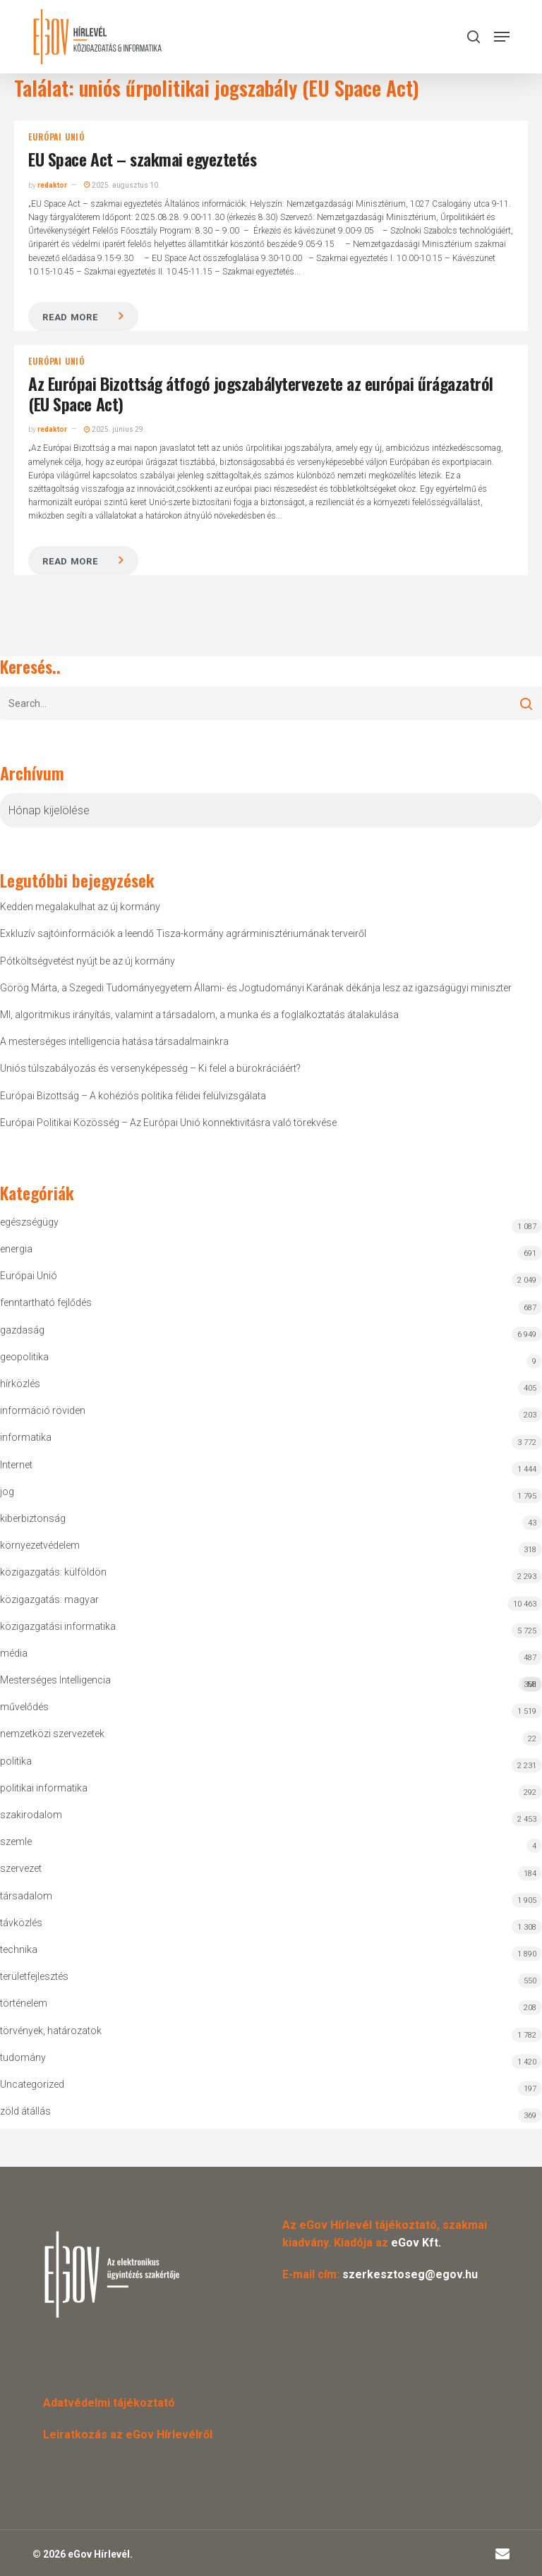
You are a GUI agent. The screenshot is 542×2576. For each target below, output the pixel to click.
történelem (23, 2003)
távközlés (21, 1922)
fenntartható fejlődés (46, 1302)
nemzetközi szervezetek (52, 1733)
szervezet (21, 1868)
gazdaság (22, 1330)
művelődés (24, 1706)
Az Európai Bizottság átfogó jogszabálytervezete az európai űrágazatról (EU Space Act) (260, 393)
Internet (16, 1464)
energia (16, 1248)
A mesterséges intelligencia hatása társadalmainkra (114, 1041)
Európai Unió (56, 137)
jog (7, 1491)
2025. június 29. (114, 429)
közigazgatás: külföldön (53, 1572)
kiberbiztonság (33, 1518)
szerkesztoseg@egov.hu (410, 2274)
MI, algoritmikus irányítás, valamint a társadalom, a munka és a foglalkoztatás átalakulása (199, 1014)
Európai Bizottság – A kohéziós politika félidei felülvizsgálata (133, 1095)
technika (18, 1949)
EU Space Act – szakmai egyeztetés (142, 158)
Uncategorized (32, 2084)
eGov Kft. (416, 2242)
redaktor (52, 185)
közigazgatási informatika (58, 1626)
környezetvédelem (40, 1545)
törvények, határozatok (51, 2030)
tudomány (23, 2057)
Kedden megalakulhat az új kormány (80, 906)
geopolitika (24, 1356)
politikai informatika (44, 1788)
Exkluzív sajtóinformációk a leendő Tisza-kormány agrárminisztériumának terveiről (183, 933)
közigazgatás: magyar (49, 1599)
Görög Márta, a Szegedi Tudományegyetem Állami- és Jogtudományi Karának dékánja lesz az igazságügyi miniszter (256, 987)
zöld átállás (25, 2111)
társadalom (26, 1895)
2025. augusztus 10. (122, 185)
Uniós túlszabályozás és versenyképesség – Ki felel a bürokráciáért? (150, 1068)
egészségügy (29, 1222)
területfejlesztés (34, 1976)
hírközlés (20, 1383)
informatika (26, 1437)
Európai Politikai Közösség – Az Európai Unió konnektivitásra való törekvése (168, 1122)
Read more (69, 317)
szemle (16, 1841)
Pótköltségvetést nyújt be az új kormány (87, 961)
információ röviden (42, 1410)
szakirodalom (31, 1814)
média (14, 1653)
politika (16, 1761)
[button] (502, 37)
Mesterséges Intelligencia (270, 1683)
